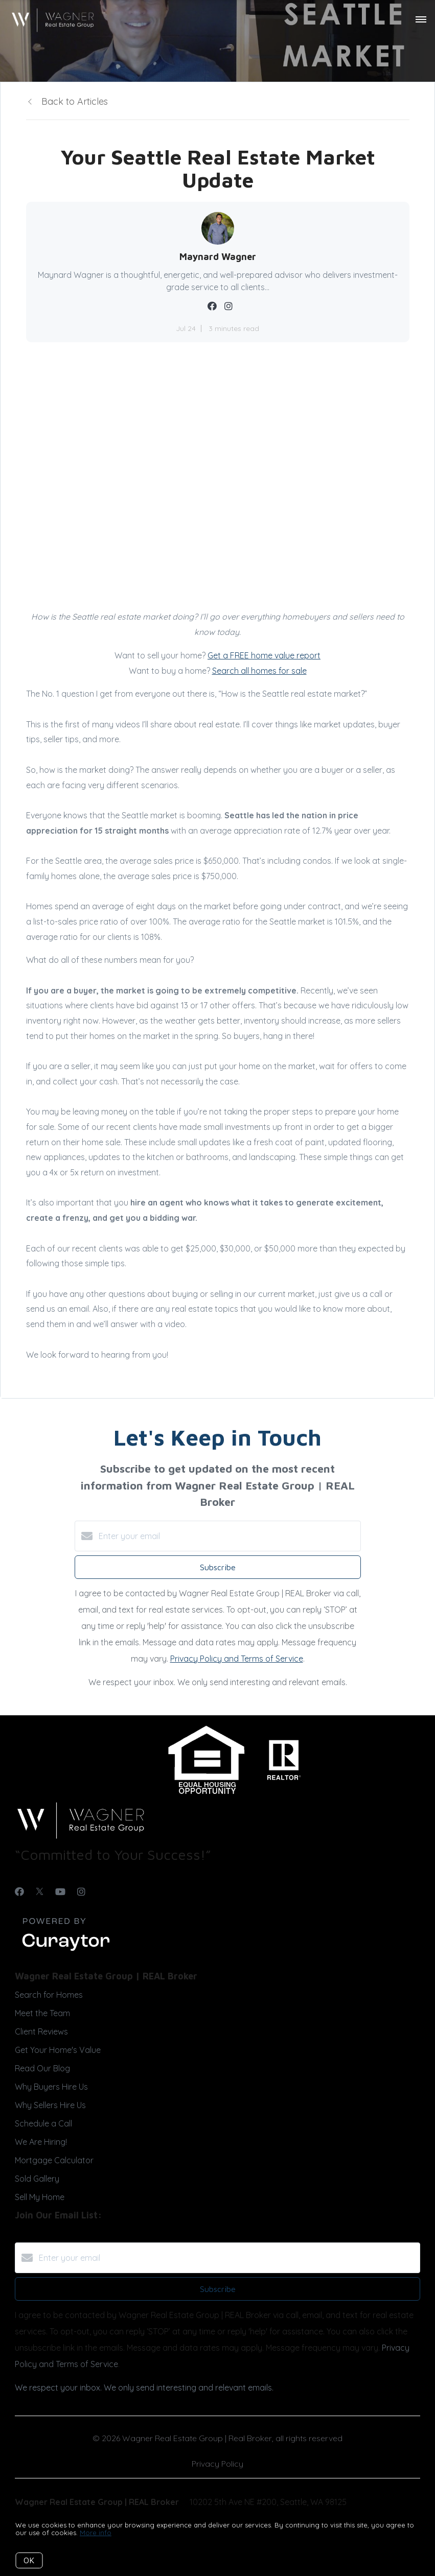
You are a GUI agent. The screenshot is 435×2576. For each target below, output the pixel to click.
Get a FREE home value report (264, 655)
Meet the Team (42, 2013)
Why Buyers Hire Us (51, 2087)
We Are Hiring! (41, 2142)
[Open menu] (421, 20)
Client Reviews (41, 2031)
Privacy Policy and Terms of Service (236, 1658)
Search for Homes (49, 1995)
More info (95, 2532)
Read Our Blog (42, 2068)
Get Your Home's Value (58, 2050)
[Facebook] (19, 1892)
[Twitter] (39, 1892)
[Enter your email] (228, 1536)
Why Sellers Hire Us (50, 2105)
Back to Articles (74, 101)
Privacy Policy (217, 2464)
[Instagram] (81, 1892)
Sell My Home (39, 2197)
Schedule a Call (43, 2123)
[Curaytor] (66, 1951)
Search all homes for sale (259, 671)
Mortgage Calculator (54, 2160)
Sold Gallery (37, 2178)
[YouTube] (60, 1892)
